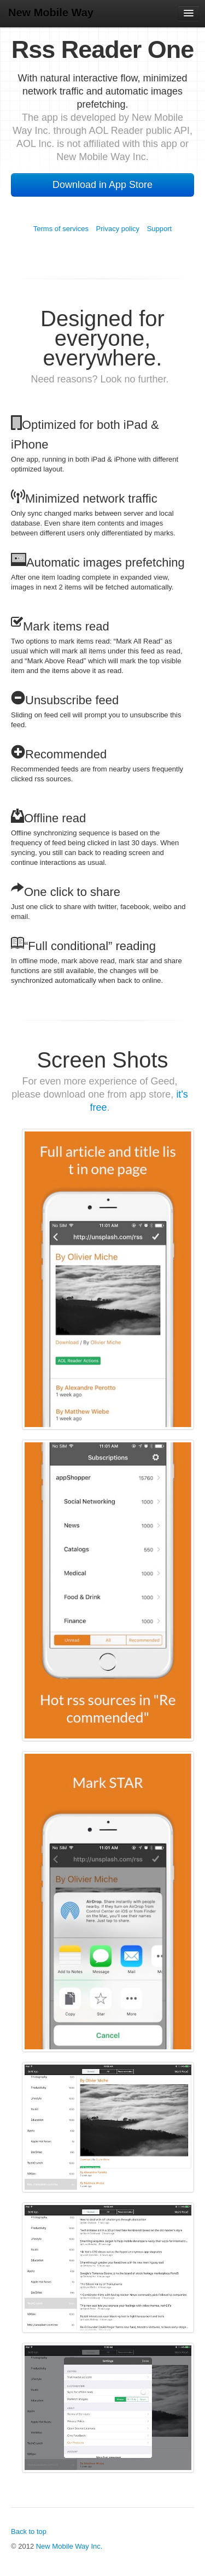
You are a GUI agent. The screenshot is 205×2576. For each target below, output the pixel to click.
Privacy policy (117, 229)
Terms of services (61, 229)
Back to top (28, 2531)
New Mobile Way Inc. (69, 2546)
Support (159, 229)
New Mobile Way (50, 13)
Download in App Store (102, 184)
